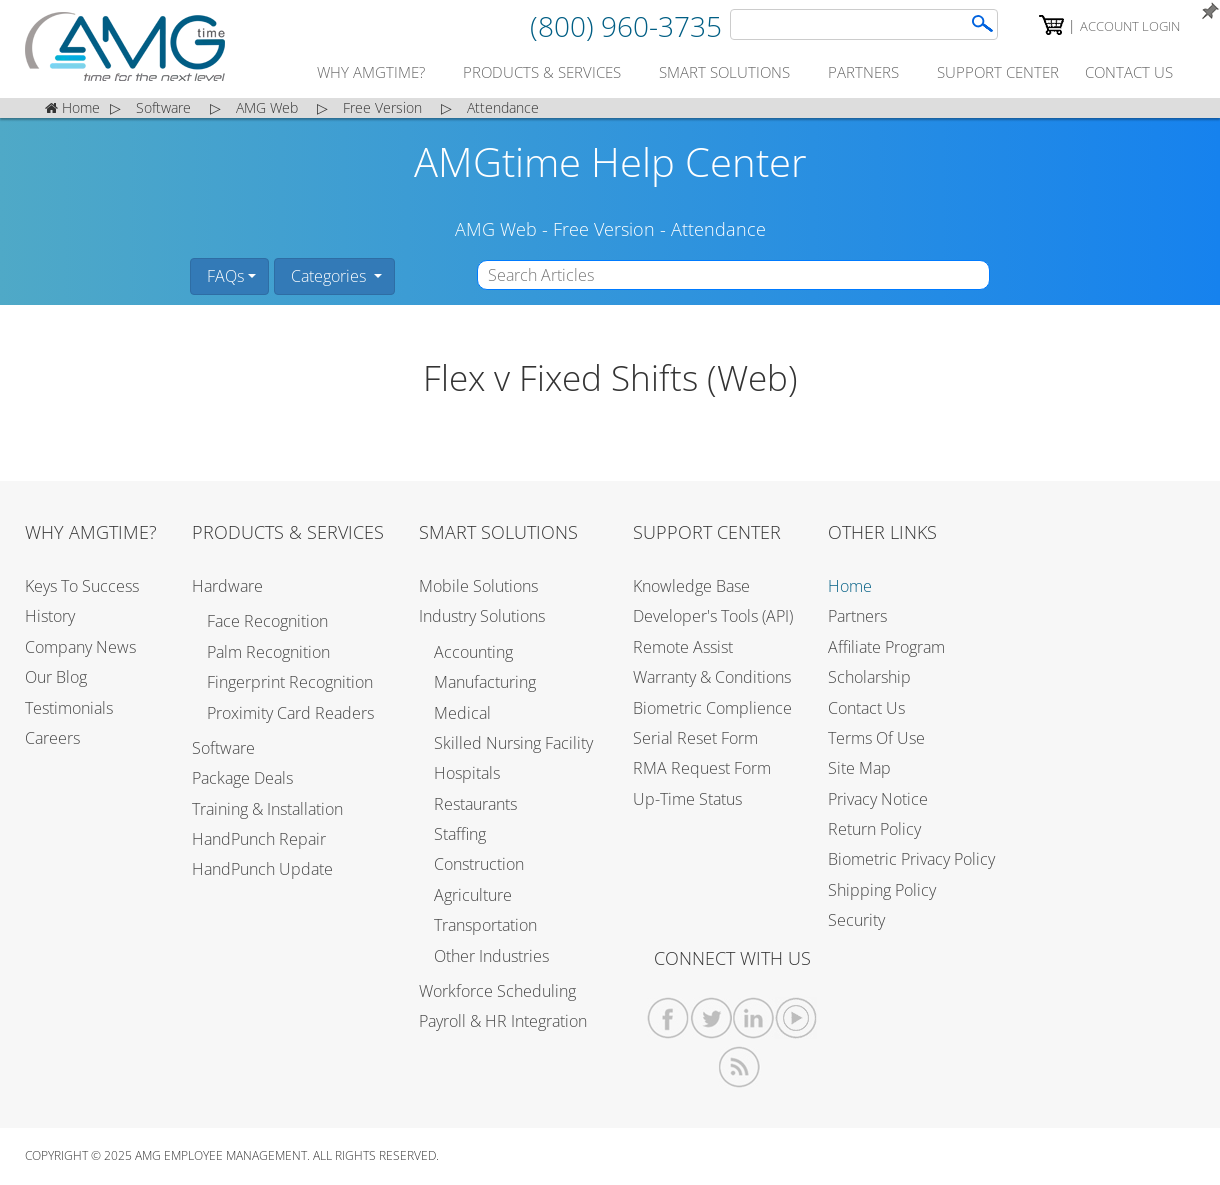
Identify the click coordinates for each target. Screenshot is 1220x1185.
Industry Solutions (482, 616)
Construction (479, 864)
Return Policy (874, 829)
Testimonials (69, 708)
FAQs (223, 276)
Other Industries (491, 956)
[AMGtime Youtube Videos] (796, 1018)
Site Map (859, 768)
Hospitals (467, 773)
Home (850, 586)
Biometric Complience (712, 708)
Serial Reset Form (695, 738)
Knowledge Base (691, 586)
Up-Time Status (687, 799)
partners (863, 72)
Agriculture (473, 895)
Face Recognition (267, 621)
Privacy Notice (878, 799)
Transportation (485, 925)
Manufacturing (485, 682)
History (50, 616)
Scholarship (869, 677)
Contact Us (866, 708)
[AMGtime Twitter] (711, 1018)
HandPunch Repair (259, 839)
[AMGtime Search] (982, 23)
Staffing (460, 834)
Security (856, 920)
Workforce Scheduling (497, 991)
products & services (542, 72)
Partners (857, 616)
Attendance (718, 229)
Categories (328, 276)
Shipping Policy (882, 890)
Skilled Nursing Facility (513, 743)
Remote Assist (683, 647)
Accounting (473, 652)
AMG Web (496, 229)
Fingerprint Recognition (290, 682)
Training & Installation (267, 809)
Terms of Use (876, 738)
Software (223, 748)
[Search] (864, 24)
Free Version (604, 229)
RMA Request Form (702, 768)
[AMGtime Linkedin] (753, 1018)
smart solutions (724, 72)
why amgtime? (371, 72)
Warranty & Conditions (712, 677)
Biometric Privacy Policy (911, 859)
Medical (462, 713)
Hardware (227, 586)
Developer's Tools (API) (713, 616)
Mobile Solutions (478, 586)
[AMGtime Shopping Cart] (1051, 25)
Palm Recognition (268, 652)
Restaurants (475, 804)
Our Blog (56, 677)
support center (998, 72)
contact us (1129, 72)
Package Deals (242, 778)
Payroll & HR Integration (503, 1021)
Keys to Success (82, 586)
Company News (80, 647)
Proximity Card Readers (290, 713)
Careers (52, 738)
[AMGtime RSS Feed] (739, 1067)
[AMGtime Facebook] (668, 1018)
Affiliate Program (886, 647)
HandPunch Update (262, 869)
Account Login (1130, 26)
